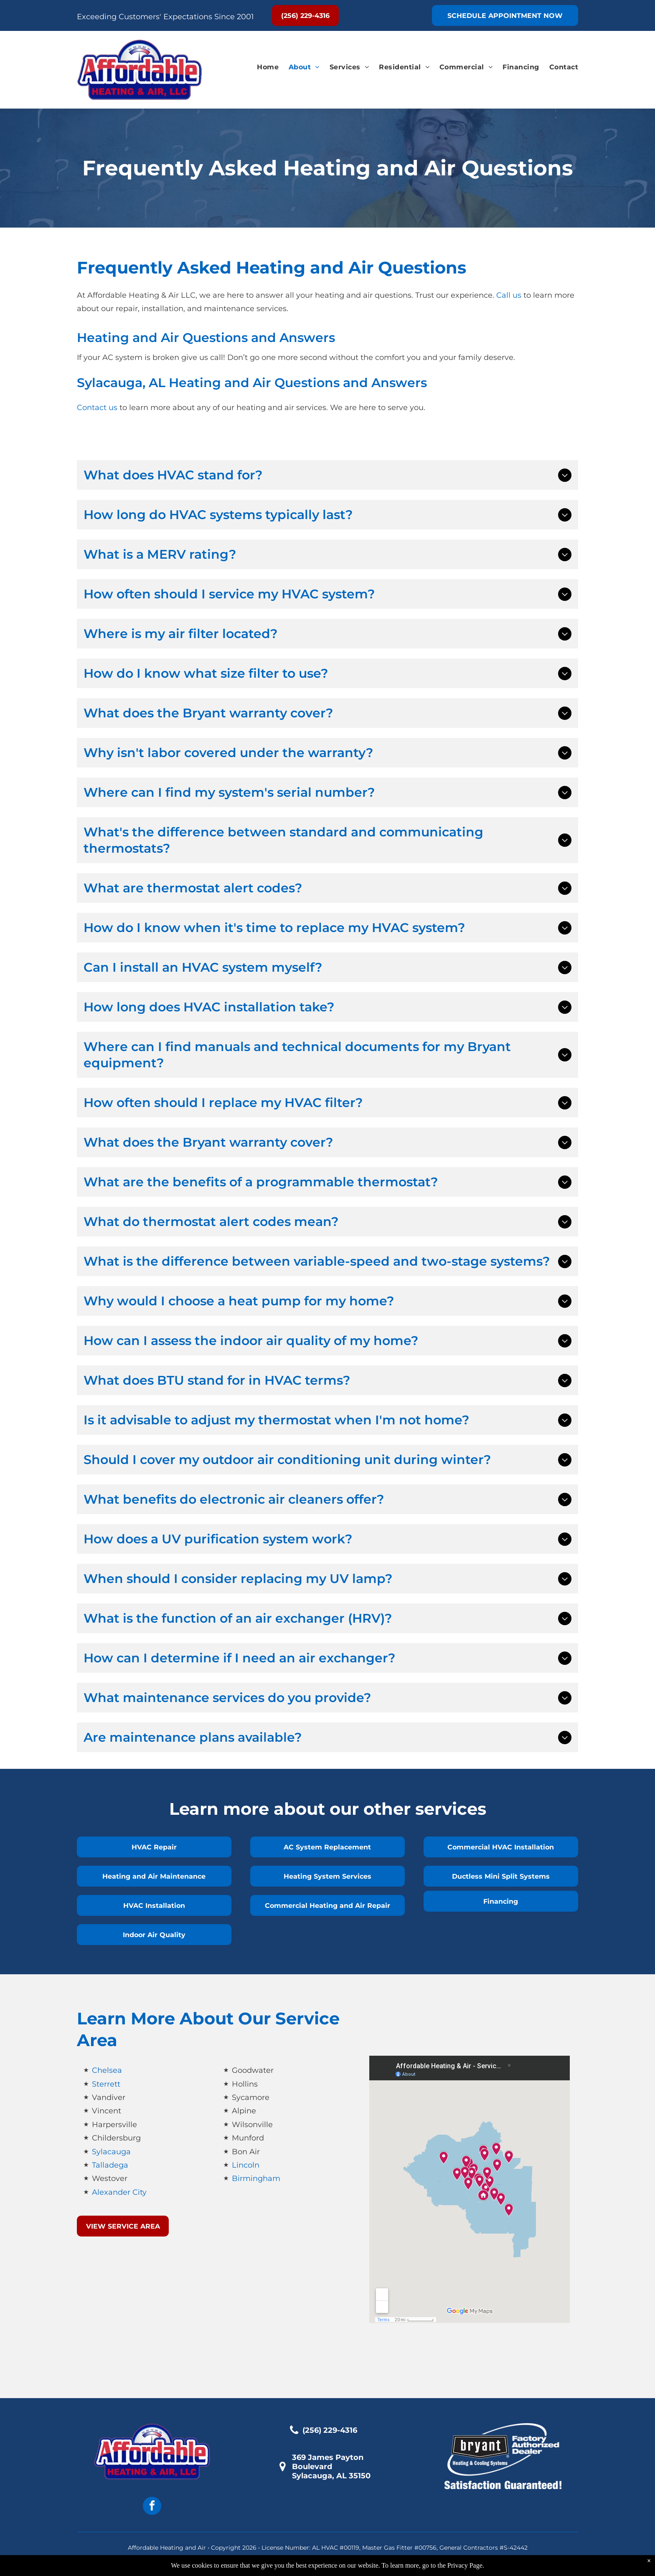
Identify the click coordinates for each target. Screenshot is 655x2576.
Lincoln (245, 2165)
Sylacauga (111, 2151)
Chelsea (107, 2070)
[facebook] (152, 2507)
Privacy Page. (465, 2565)
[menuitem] (263, 67)
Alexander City (119, 2192)
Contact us (97, 407)
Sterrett (106, 2084)
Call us (508, 295)
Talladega (110, 2165)
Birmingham (256, 2178)
